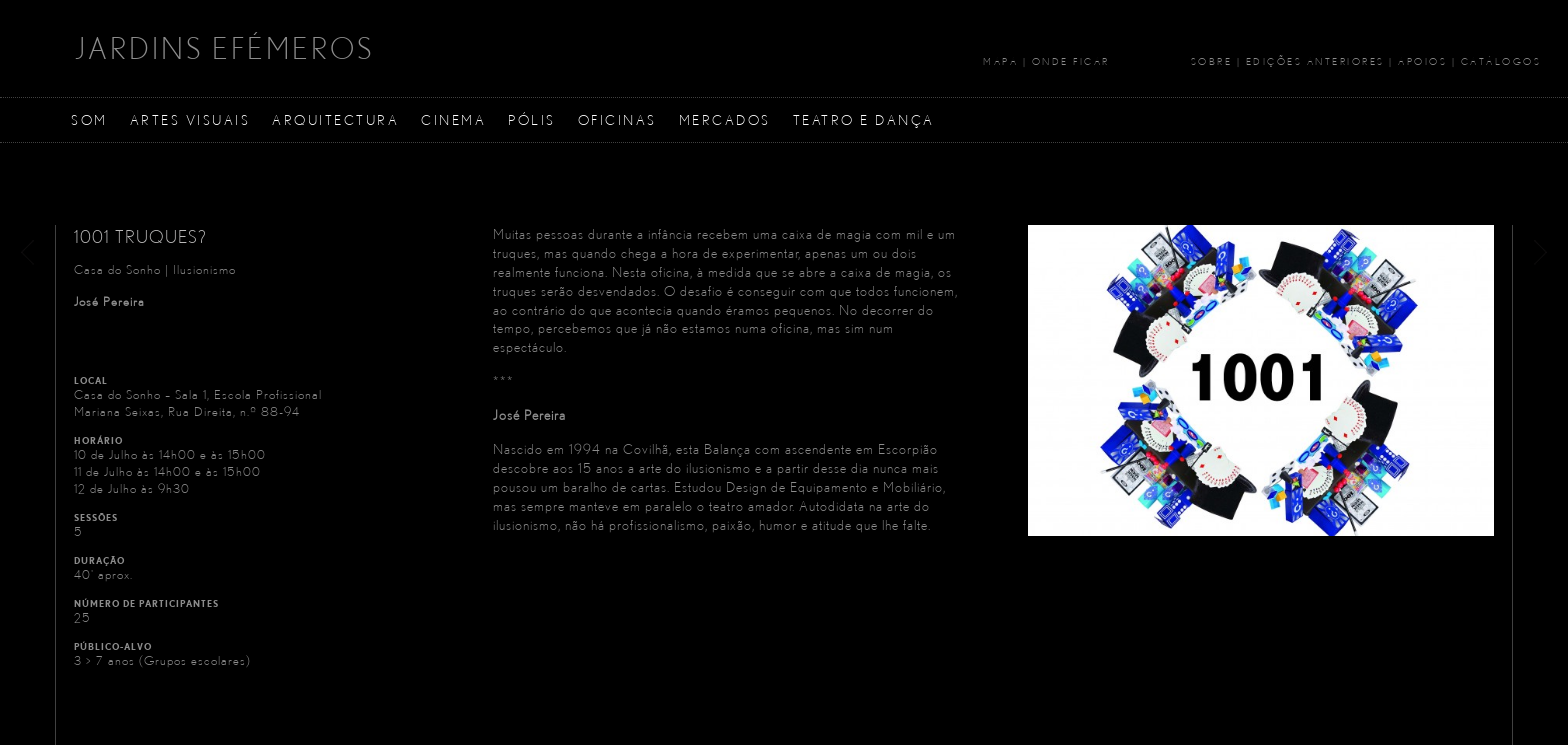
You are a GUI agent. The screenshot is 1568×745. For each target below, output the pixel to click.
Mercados (725, 119)
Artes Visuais (190, 119)
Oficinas (617, 119)
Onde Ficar (1071, 61)
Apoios (1422, 61)
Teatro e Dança (864, 119)
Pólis (532, 119)
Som (89, 119)
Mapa (1000, 61)
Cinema (453, 119)
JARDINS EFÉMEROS (224, 48)
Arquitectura (335, 119)
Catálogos (1501, 61)
